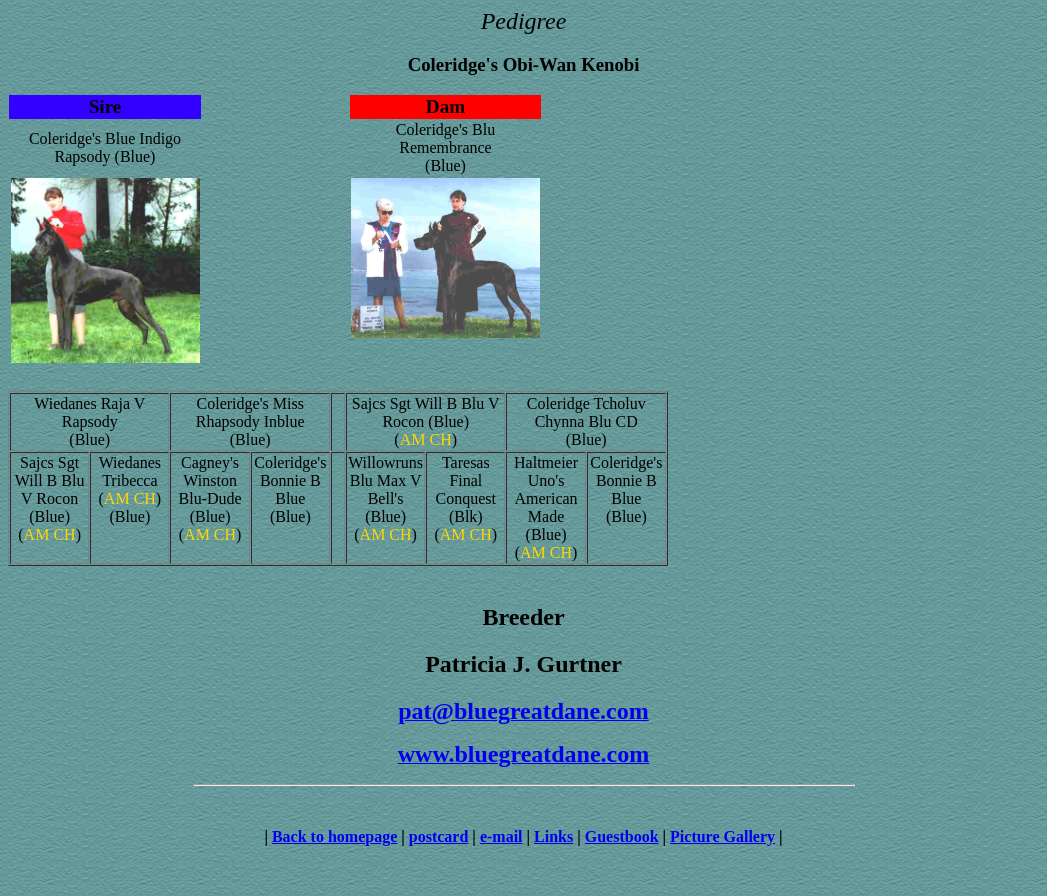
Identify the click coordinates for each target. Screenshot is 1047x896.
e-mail (501, 836)
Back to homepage (334, 836)
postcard (439, 836)
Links (553, 836)
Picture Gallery (722, 836)
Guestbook (622, 836)
